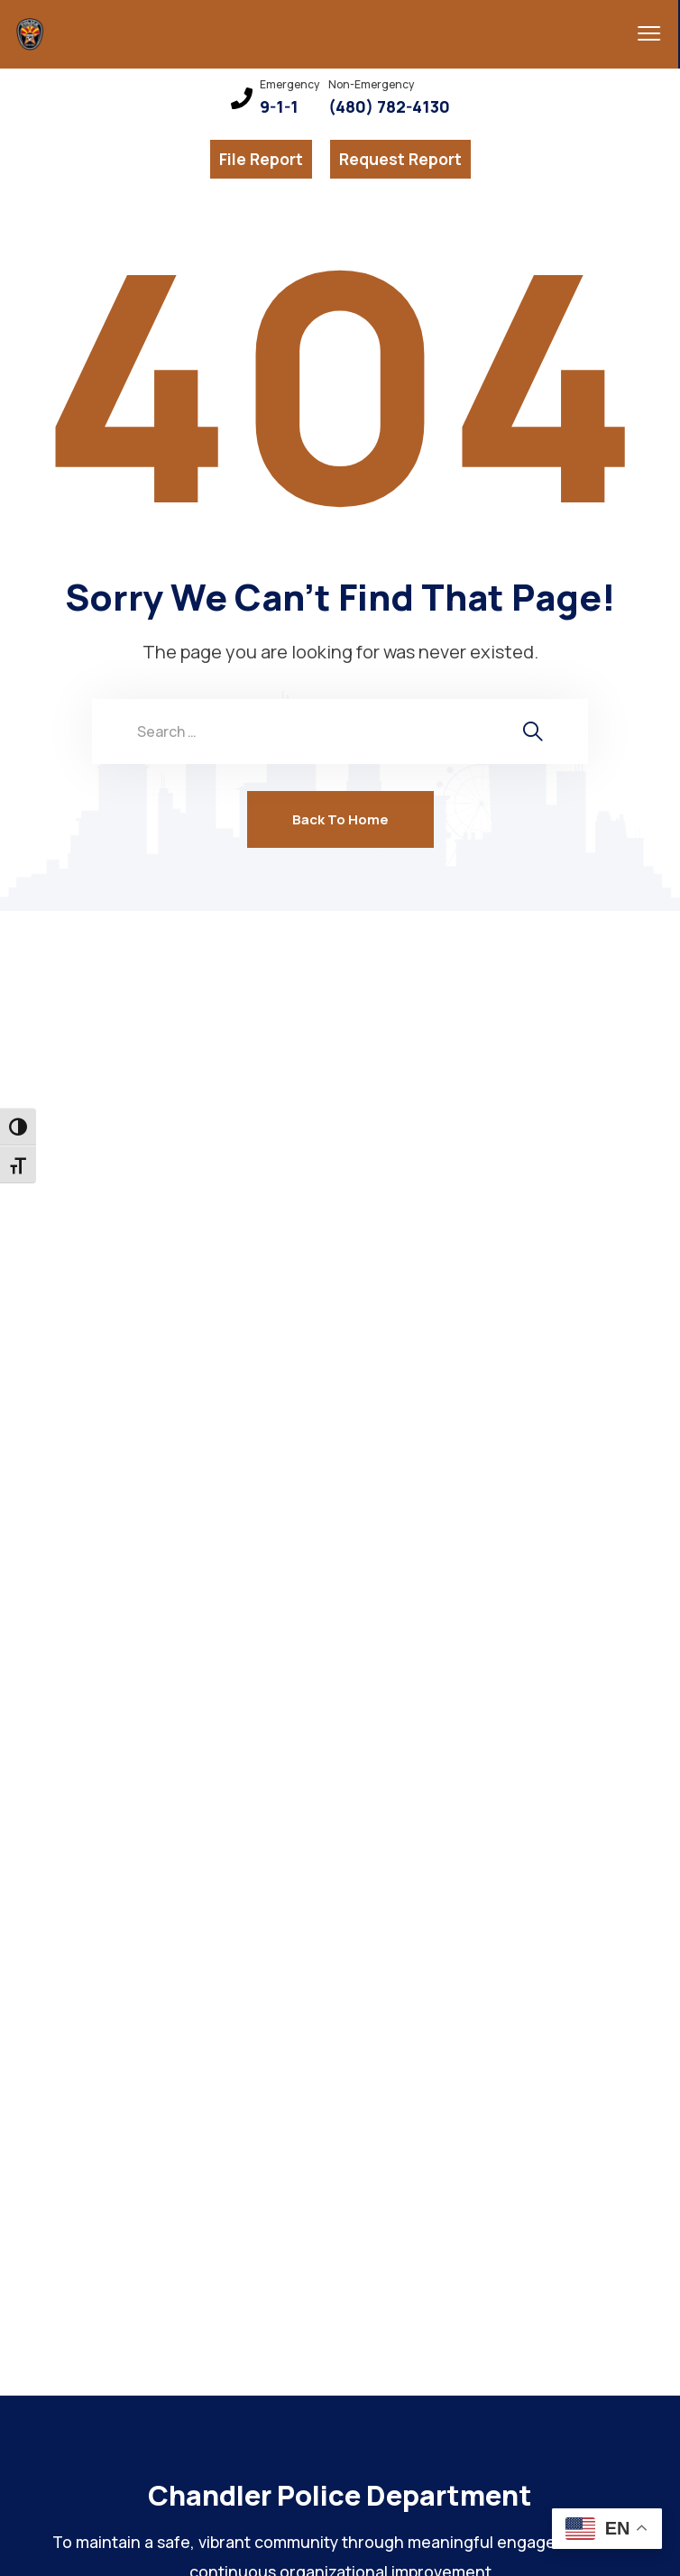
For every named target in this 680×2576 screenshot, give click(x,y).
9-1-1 (279, 107)
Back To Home (340, 819)
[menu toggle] (638, 33)
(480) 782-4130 (389, 107)
